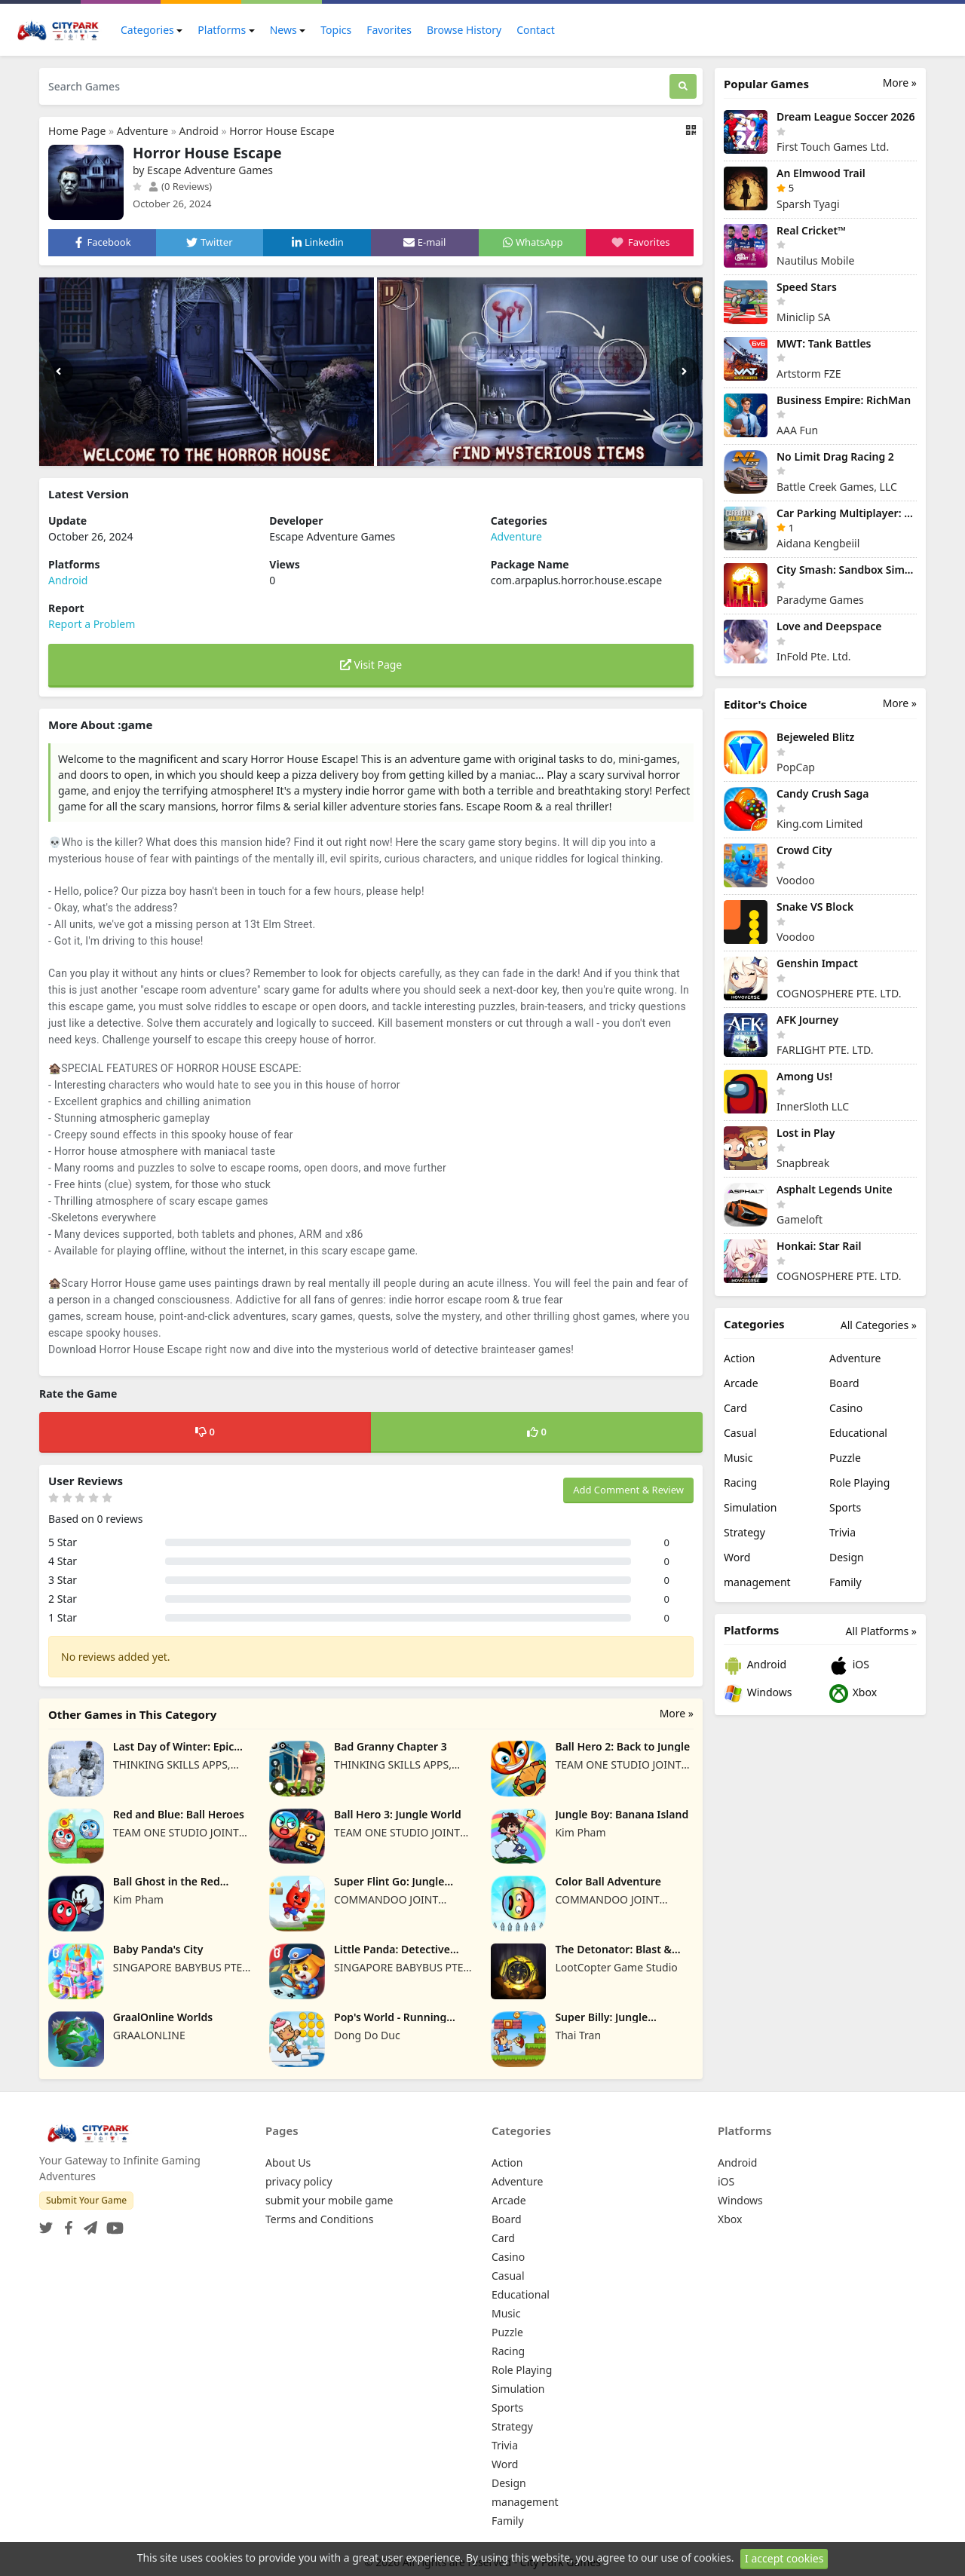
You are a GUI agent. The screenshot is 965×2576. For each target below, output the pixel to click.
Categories (147, 30)
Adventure (142, 131)
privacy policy (298, 2181)
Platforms (222, 30)
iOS (849, 1665)
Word (737, 1557)
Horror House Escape (281, 131)
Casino (845, 1408)
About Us (288, 2162)
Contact (535, 30)
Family (845, 1582)
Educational (858, 1433)
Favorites (389, 30)
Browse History (464, 30)
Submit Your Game (86, 2200)
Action (739, 1358)
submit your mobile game (329, 2200)
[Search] (683, 86)
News (283, 30)
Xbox (853, 1693)
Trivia (842, 1532)
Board (844, 1383)
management (757, 1582)
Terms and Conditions (319, 2219)
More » (677, 1713)
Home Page (77, 131)
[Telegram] (87, 2223)
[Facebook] (65, 2223)
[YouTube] (112, 2223)
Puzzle (845, 1457)
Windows (758, 1693)
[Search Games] (354, 86)
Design (846, 1557)
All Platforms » (881, 1631)
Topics (335, 30)
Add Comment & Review (628, 1489)
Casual (740, 1433)
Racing (740, 1482)
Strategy (744, 1532)
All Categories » (879, 1325)
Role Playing (859, 1482)
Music (738, 1457)
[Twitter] (46, 2223)
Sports (845, 1507)
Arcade (741, 1383)
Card (735, 1408)
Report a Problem (91, 624)
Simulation (750, 1507)
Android (198, 131)
